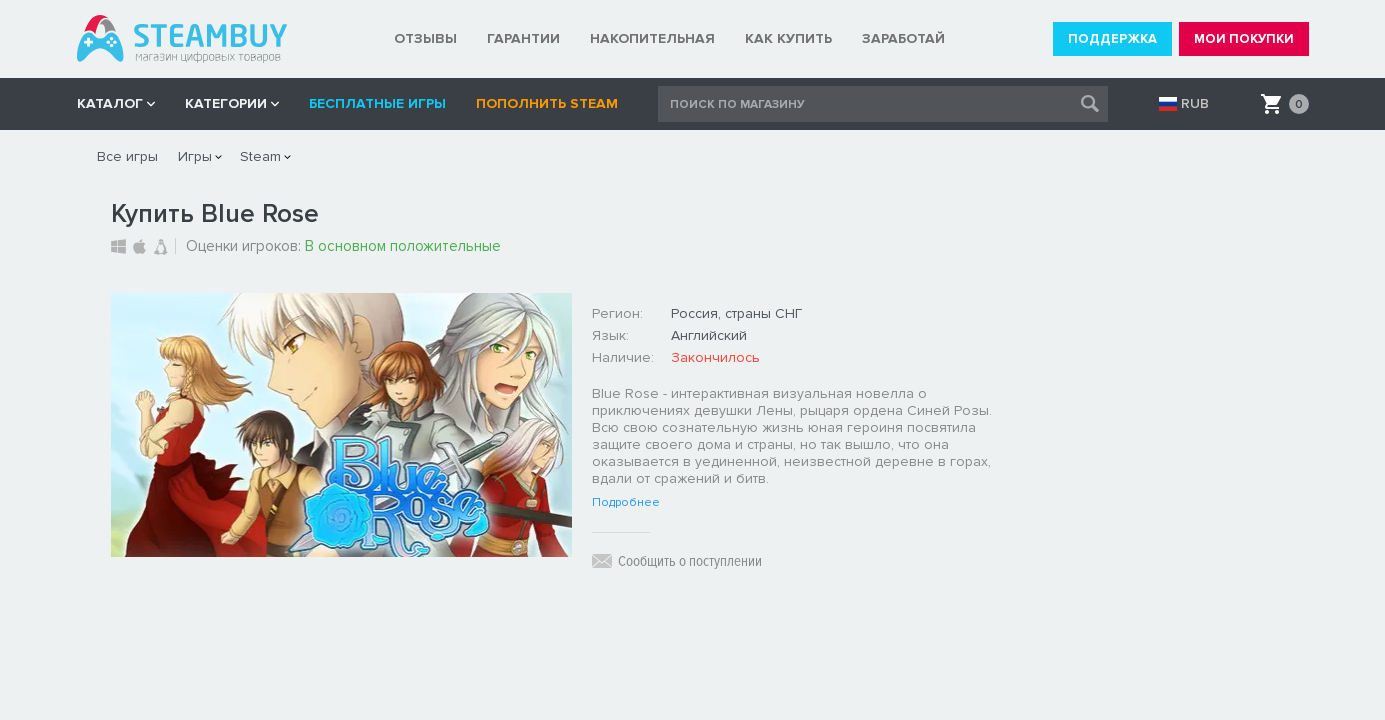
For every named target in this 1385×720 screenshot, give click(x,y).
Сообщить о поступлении (690, 561)
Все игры (127, 156)
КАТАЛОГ (110, 103)
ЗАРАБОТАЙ (903, 38)
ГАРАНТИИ (523, 38)
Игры (195, 156)
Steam (260, 156)
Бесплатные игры (377, 103)
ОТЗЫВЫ (425, 38)
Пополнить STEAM (547, 103)
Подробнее (626, 503)
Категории (226, 103)
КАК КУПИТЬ (788, 38)
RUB (1195, 104)
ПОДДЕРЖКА (1112, 39)
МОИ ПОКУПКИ (1244, 39)
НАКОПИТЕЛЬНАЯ (652, 38)
